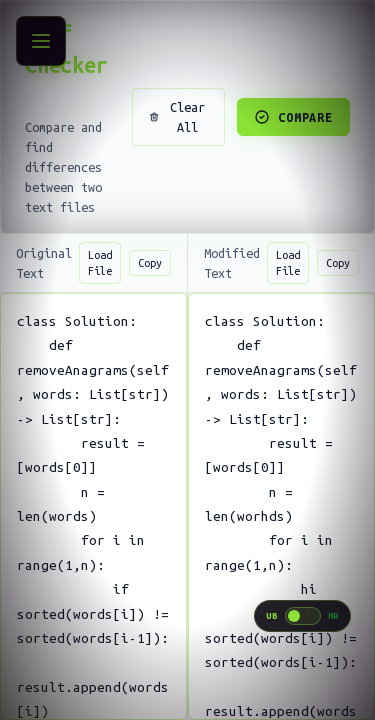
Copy (150, 263)
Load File (100, 263)
